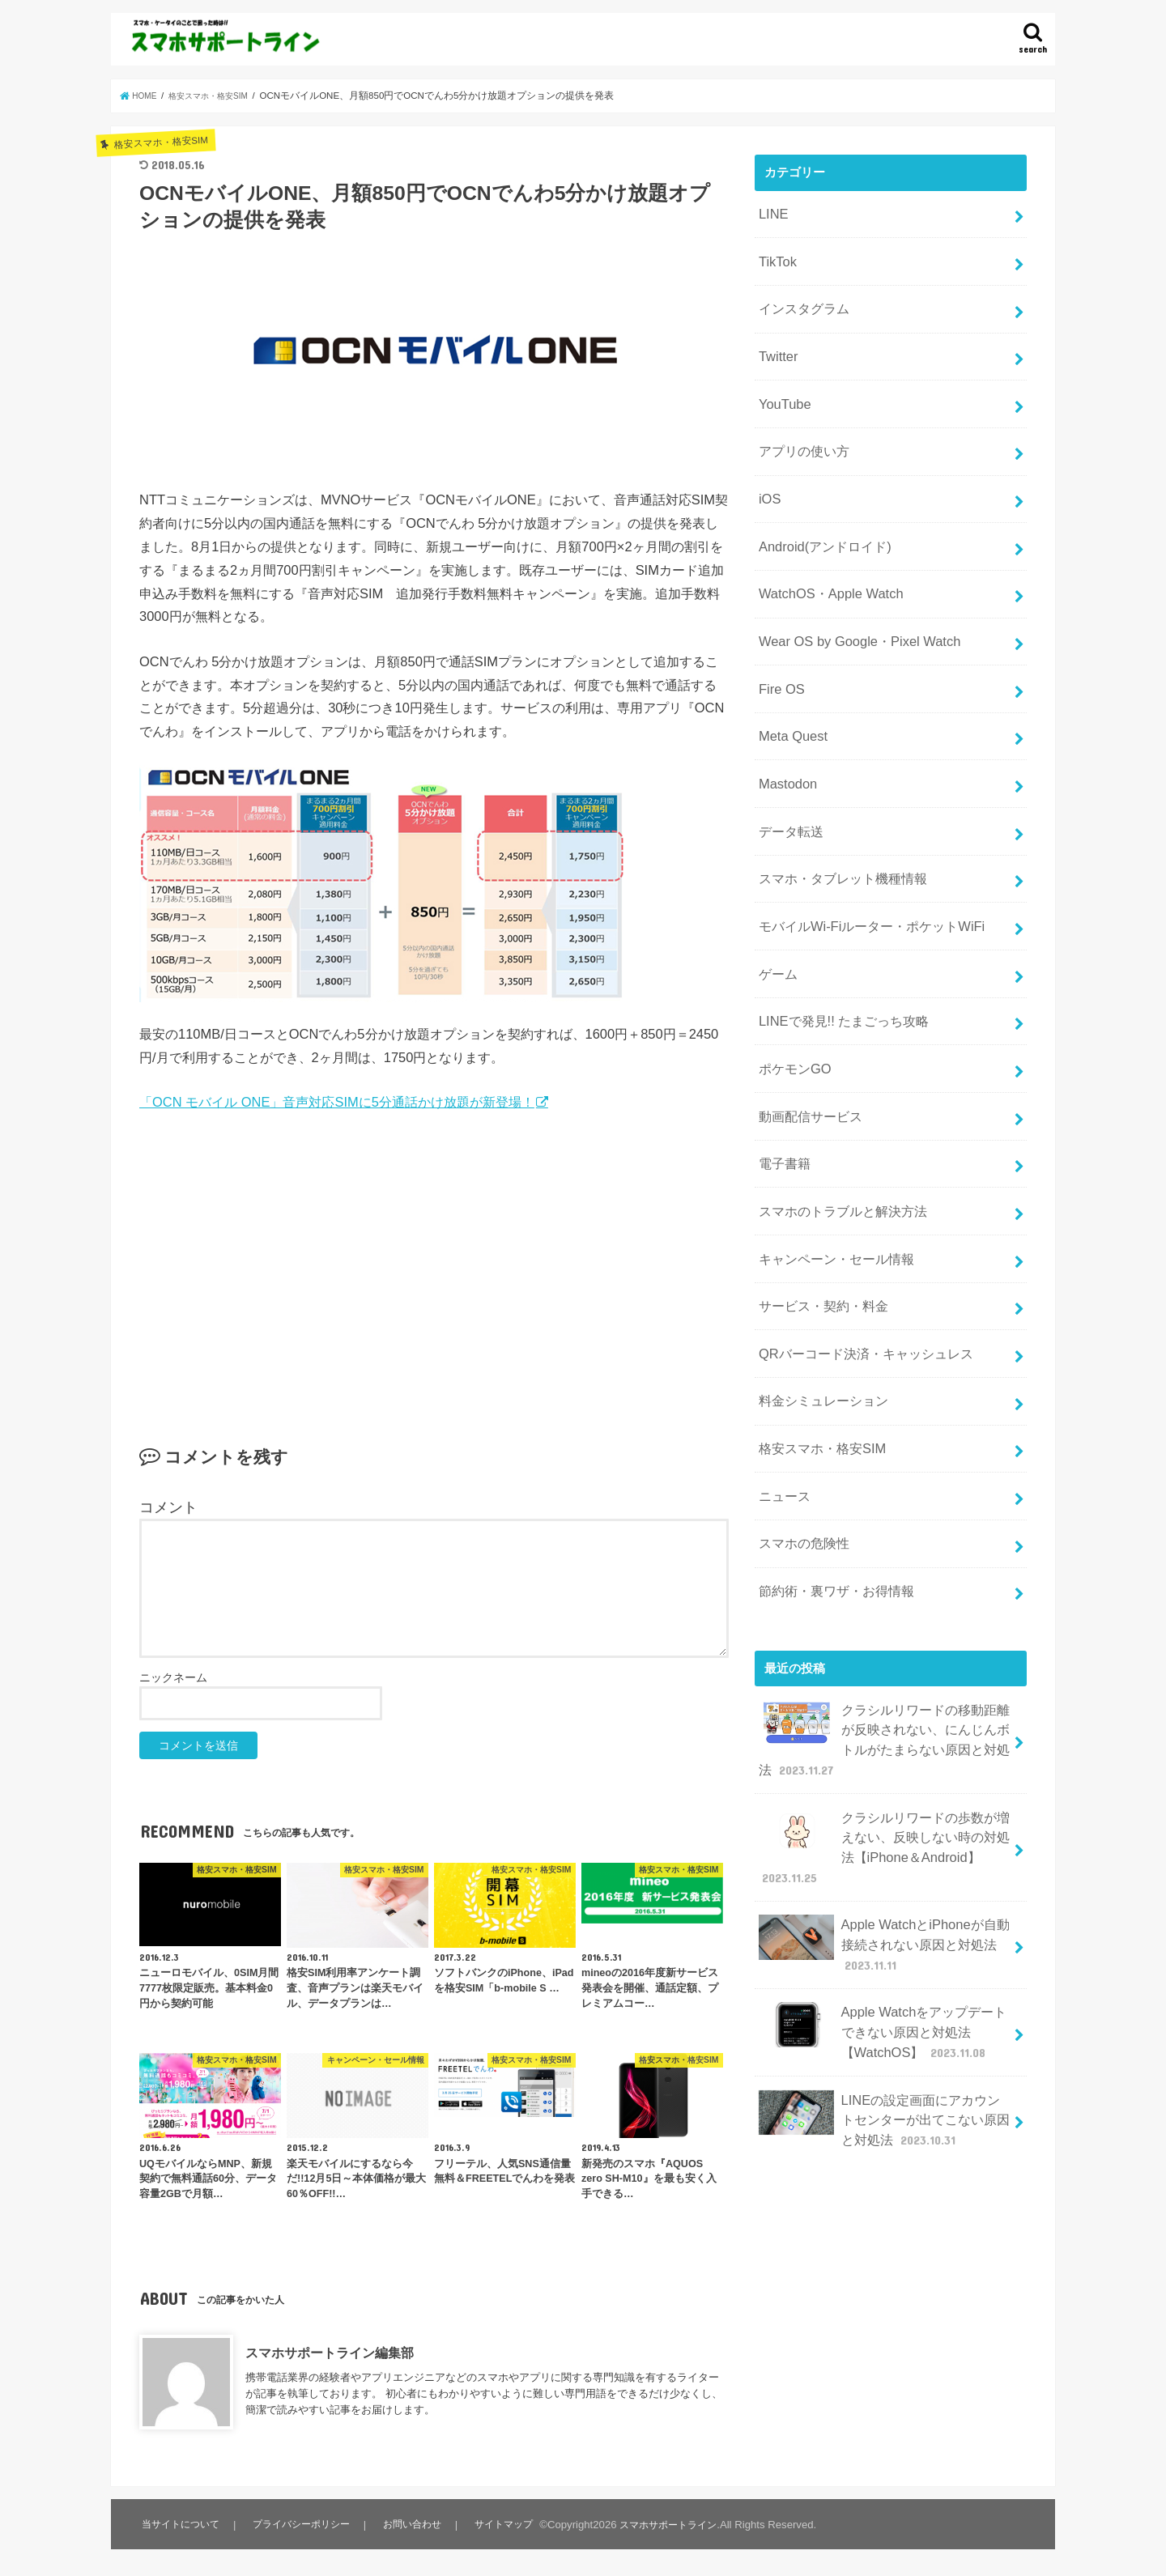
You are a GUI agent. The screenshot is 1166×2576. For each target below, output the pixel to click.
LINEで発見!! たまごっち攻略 (837, 939)
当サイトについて (181, 2525)
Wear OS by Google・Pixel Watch (849, 596)
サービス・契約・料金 (818, 1196)
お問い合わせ (415, 2525)
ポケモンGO (791, 982)
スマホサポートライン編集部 (329, 2352)
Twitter (776, 340)
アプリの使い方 (800, 425)
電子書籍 (782, 1067)
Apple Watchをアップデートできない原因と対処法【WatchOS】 (881, 1857)
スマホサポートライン (674, 2525)
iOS (768, 468)
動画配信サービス (806, 1024)
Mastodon (784, 725)
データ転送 (788, 768)
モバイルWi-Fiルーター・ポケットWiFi (863, 854)
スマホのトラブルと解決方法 (837, 1110)
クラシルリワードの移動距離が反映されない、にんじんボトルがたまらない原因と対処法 (884, 1594)
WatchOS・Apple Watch (823, 554)
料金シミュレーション (818, 1282)
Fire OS (778, 639)
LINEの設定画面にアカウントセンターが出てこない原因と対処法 (884, 1936)
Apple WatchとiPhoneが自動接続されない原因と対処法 (882, 1778)
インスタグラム (800, 297)
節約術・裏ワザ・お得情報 (831, 1453)
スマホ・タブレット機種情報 (837, 811)
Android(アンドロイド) (819, 511)
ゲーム (776, 897)
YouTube (781, 382)
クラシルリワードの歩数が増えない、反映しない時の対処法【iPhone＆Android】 (884, 1691)
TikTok (775, 254)
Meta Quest (789, 682)
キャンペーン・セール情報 (831, 1153)
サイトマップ (506, 2525)
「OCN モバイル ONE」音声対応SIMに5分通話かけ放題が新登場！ (336, 1102)
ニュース (782, 1367)
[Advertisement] (434, 1252)
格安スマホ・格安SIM (817, 1325)
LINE (771, 211)
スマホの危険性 (800, 1410)
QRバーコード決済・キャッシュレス (858, 1239)
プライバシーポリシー (303, 2525)
